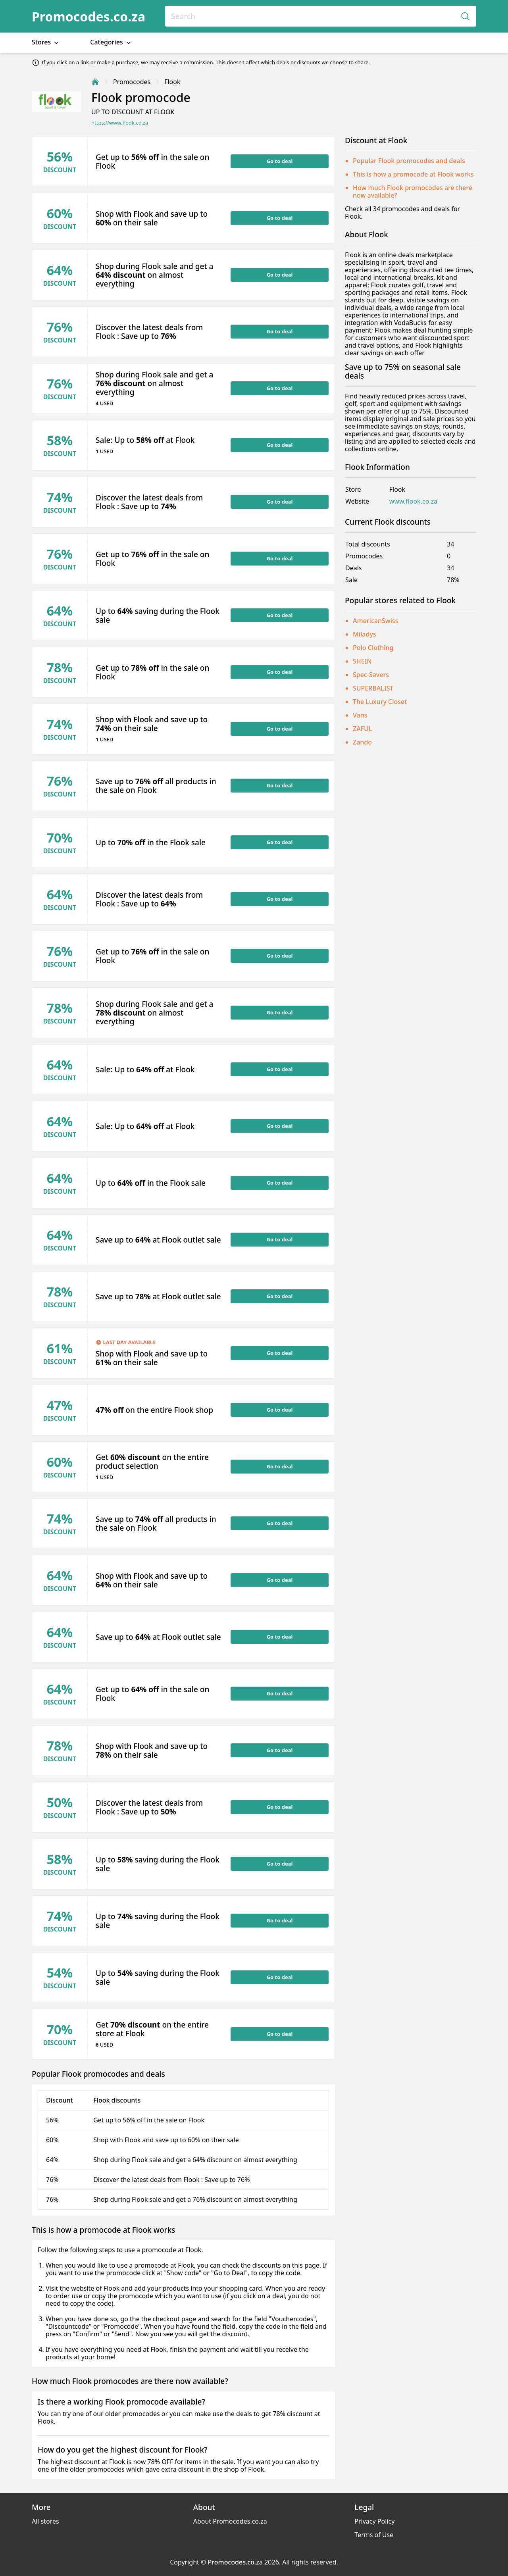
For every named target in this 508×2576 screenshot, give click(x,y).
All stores (45, 2521)
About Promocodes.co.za (230, 2521)
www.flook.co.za (413, 501)
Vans (360, 715)
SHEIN (362, 661)
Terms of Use (373, 2534)
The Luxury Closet (380, 701)
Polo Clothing (373, 647)
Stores (46, 42)
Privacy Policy (374, 2521)
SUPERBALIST (373, 688)
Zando (362, 742)
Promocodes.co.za (88, 16)
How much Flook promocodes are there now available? (412, 191)
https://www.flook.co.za (119, 123)
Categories (111, 42)
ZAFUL (362, 728)
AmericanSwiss (375, 620)
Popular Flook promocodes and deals (409, 160)
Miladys (364, 634)
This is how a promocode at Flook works (413, 174)
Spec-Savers (371, 674)
